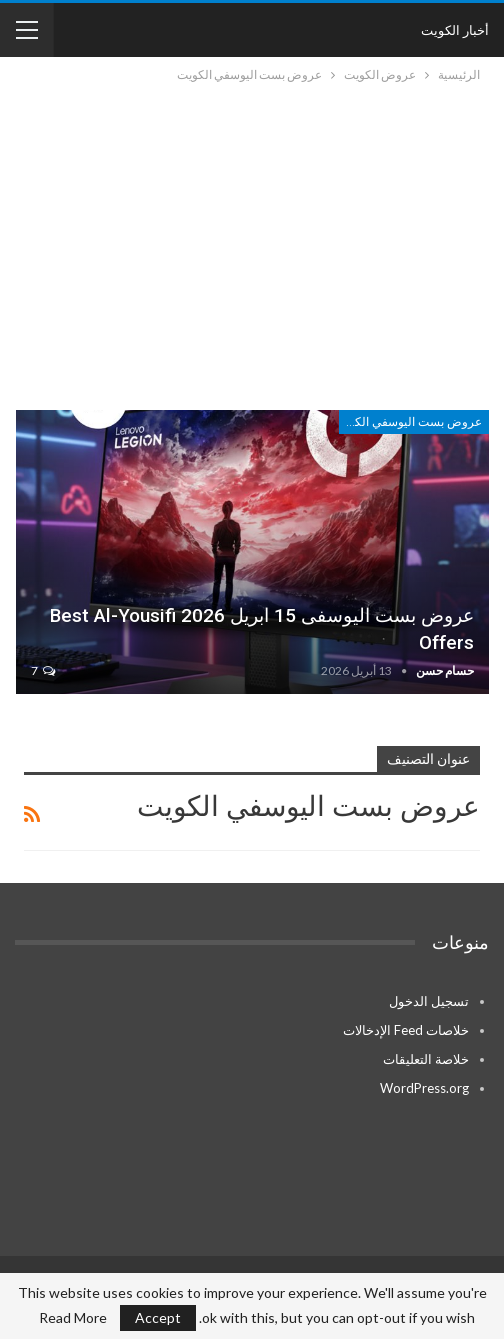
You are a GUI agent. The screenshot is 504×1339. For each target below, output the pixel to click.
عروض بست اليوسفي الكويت (410, 422)
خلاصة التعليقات (426, 1059)
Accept (158, 1317)
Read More (73, 1318)
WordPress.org (424, 1088)
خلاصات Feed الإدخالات (406, 1030)
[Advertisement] (252, 236)
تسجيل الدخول (429, 1001)
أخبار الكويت (455, 30)
